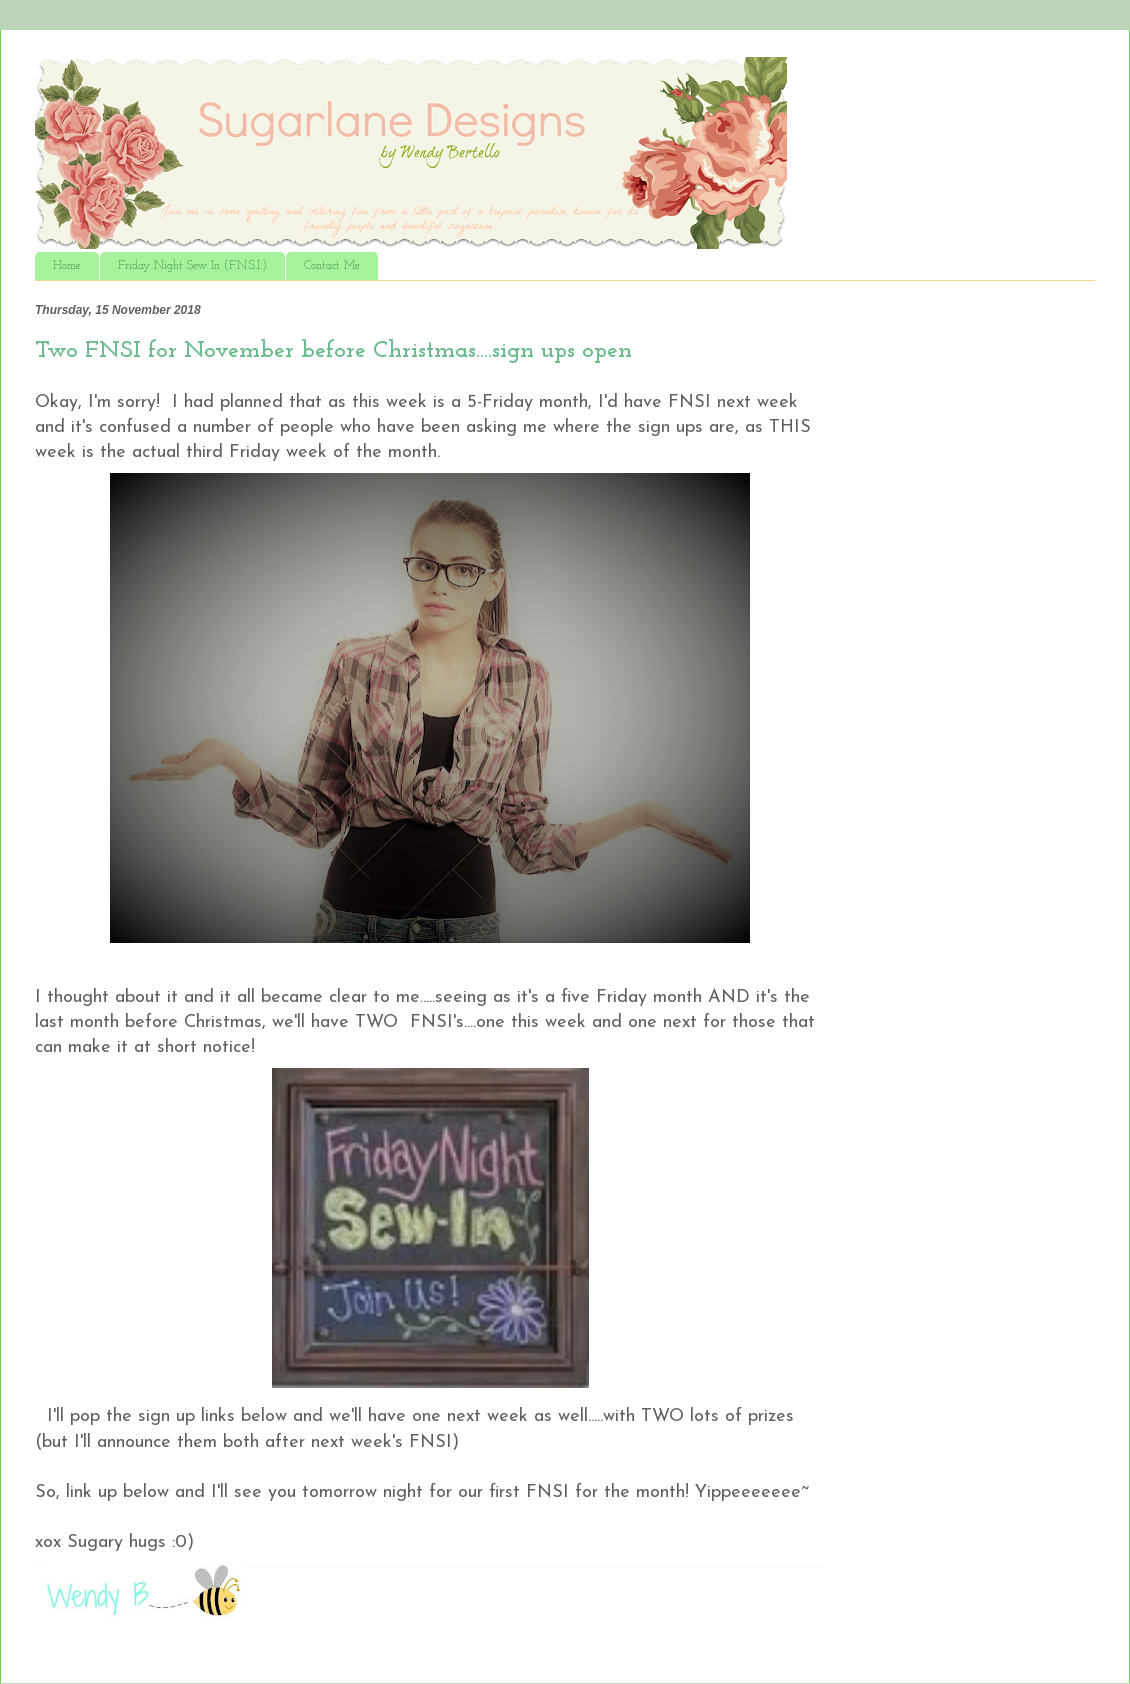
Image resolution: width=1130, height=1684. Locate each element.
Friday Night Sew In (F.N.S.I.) (192, 266)
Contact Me (332, 266)
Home (67, 266)
